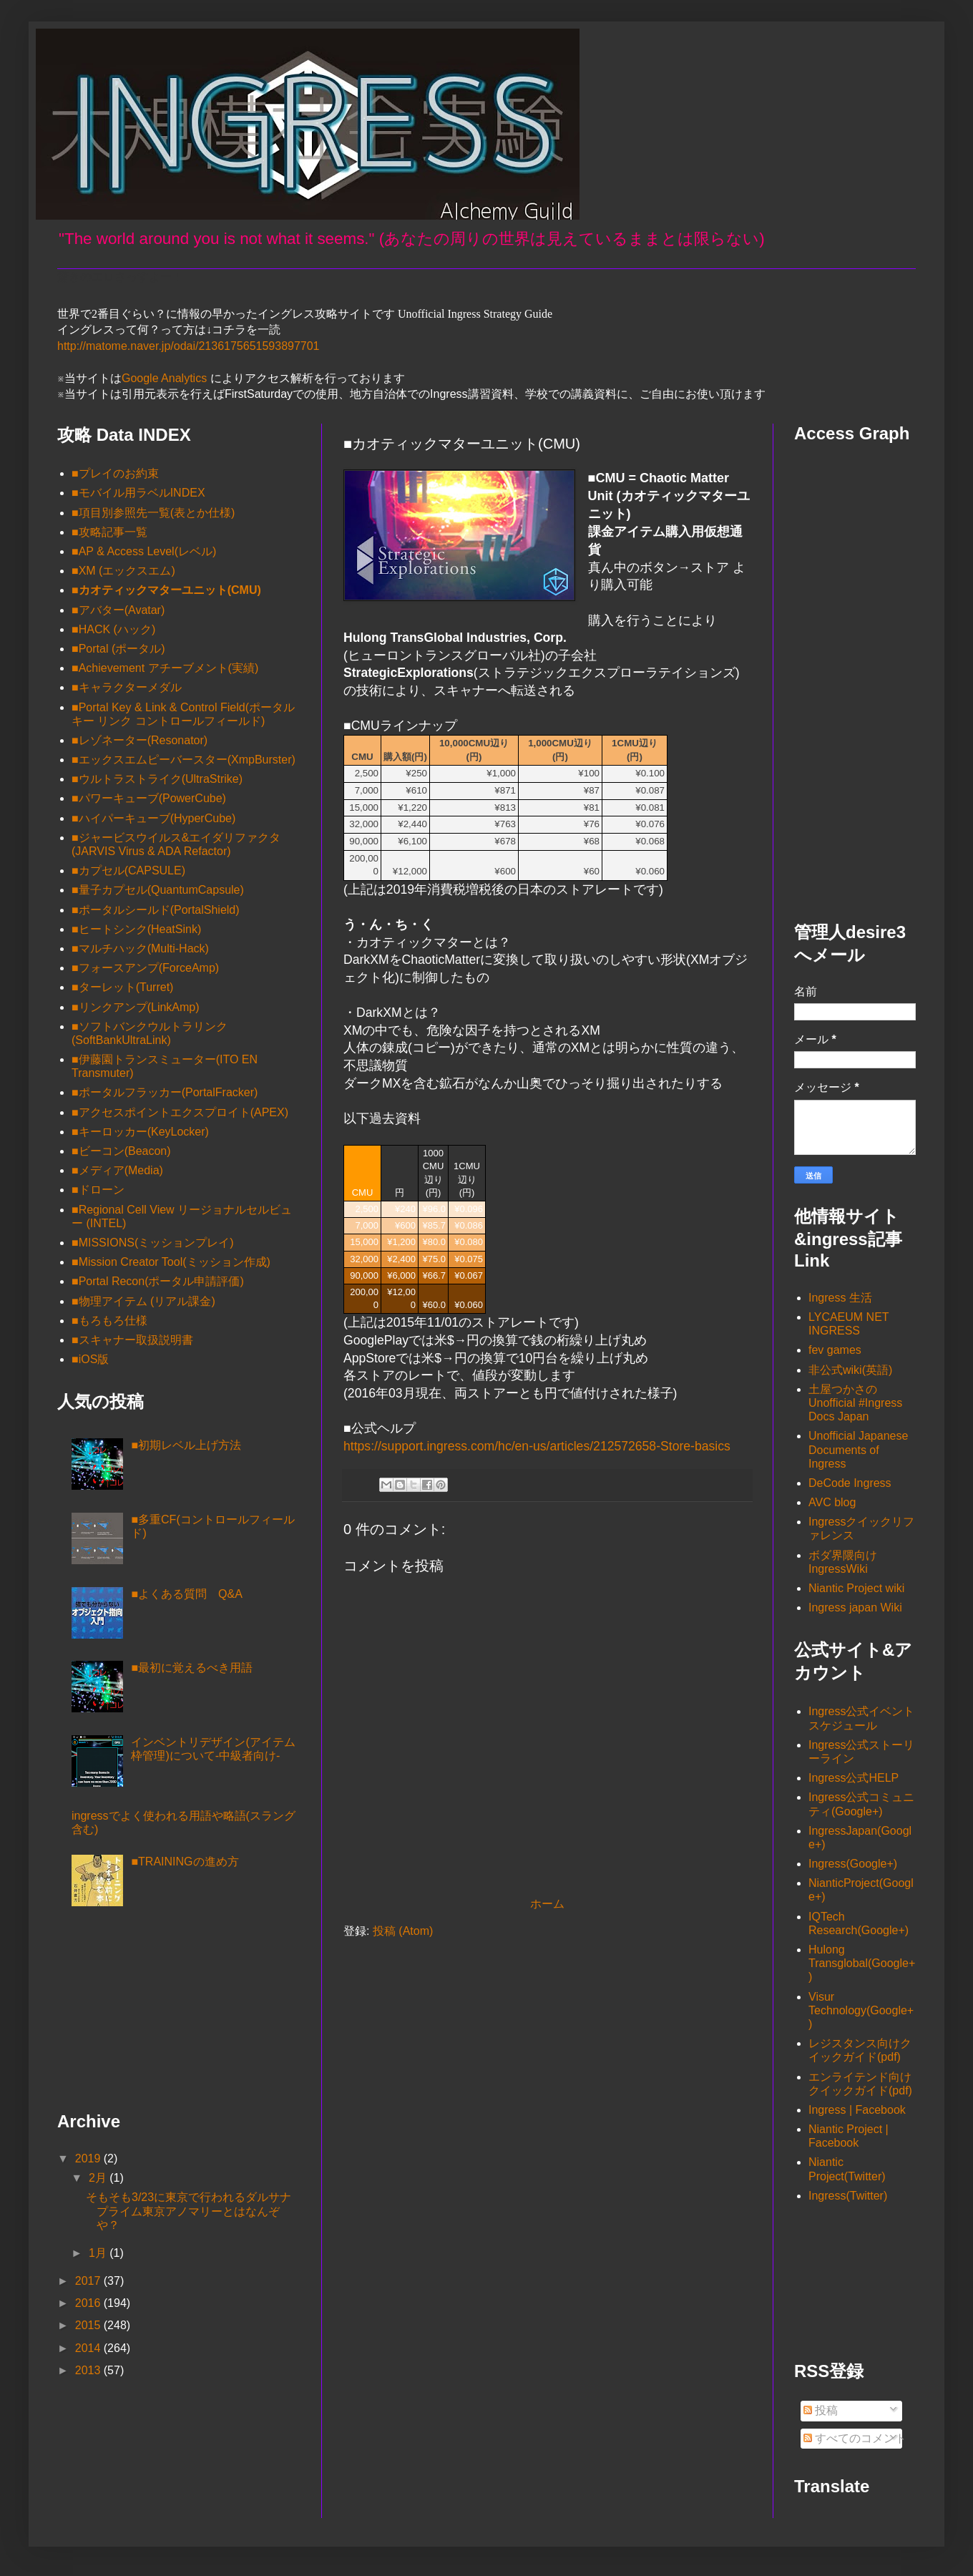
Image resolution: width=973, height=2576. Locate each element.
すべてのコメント (854, 2438)
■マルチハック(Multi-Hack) (140, 948)
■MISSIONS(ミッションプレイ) (153, 1242)
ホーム (547, 1904)
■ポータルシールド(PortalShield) (156, 910)
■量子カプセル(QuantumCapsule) (158, 890)
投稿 (820, 2410)
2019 (89, 2158)
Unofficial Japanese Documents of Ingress (858, 1449)
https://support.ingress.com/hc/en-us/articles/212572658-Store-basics (536, 1446)
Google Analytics (164, 378)
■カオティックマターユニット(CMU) (166, 590)
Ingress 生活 (840, 1298)
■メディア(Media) (117, 1170)
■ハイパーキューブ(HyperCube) (153, 818)
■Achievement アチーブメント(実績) (165, 668)
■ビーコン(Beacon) (121, 1151)
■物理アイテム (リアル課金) (143, 1301)
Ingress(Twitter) (847, 2196)
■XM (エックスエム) (123, 571)
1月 (99, 2253)
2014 (89, 2348)
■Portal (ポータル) (118, 649)
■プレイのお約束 (115, 473)
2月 (99, 2178)
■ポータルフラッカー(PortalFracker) (165, 1092)
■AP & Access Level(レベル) (144, 551)
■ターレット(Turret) (122, 987)
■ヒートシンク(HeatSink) (136, 929)
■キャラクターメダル (127, 687)
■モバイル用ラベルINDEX (138, 493)
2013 (89, 2370)
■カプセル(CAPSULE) (128, 870)
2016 (89, 2303)
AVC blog (832, 1502)
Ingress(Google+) (852, 1864)
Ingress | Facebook (857, 2110)
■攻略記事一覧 (109, 532)
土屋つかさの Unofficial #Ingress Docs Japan (855, 1403)
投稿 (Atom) (403, 1931)
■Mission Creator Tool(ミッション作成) (171, 1262)
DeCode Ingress (849, 1483)
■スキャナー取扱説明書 (132, 1340)
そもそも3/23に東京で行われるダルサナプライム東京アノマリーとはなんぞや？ (188, 2210)
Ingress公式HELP (853, 1778)
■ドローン (98, 1190)
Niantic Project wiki (856, 1588)
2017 (89, 2281)
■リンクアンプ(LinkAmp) (136, 1007)
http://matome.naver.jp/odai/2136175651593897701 (188, 346)
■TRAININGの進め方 (184, 1861)
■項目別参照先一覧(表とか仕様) (153, 513)
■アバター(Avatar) (118, 610)
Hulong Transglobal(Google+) (861, 1963)
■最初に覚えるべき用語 (192, 1668)
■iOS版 (90, 1359)
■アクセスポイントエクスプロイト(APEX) (180, 1112)
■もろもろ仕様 (109, 1320)
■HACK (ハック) (113, 629)
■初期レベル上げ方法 (186, 1445)
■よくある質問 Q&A (186, 1594)
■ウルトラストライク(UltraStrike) (157, 779)
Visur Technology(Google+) (861, 2010)
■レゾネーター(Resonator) (139, 740)
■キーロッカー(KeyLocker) (140, 1132)
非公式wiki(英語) (850, 1370)
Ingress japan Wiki (855, 1607)
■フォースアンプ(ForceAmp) (145, 968)
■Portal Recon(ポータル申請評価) (158, 1281)
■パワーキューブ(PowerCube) (149, 798)
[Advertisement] (128, 2014)
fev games (834, 1350)
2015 (89, 2325)
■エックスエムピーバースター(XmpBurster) (183, 759)
